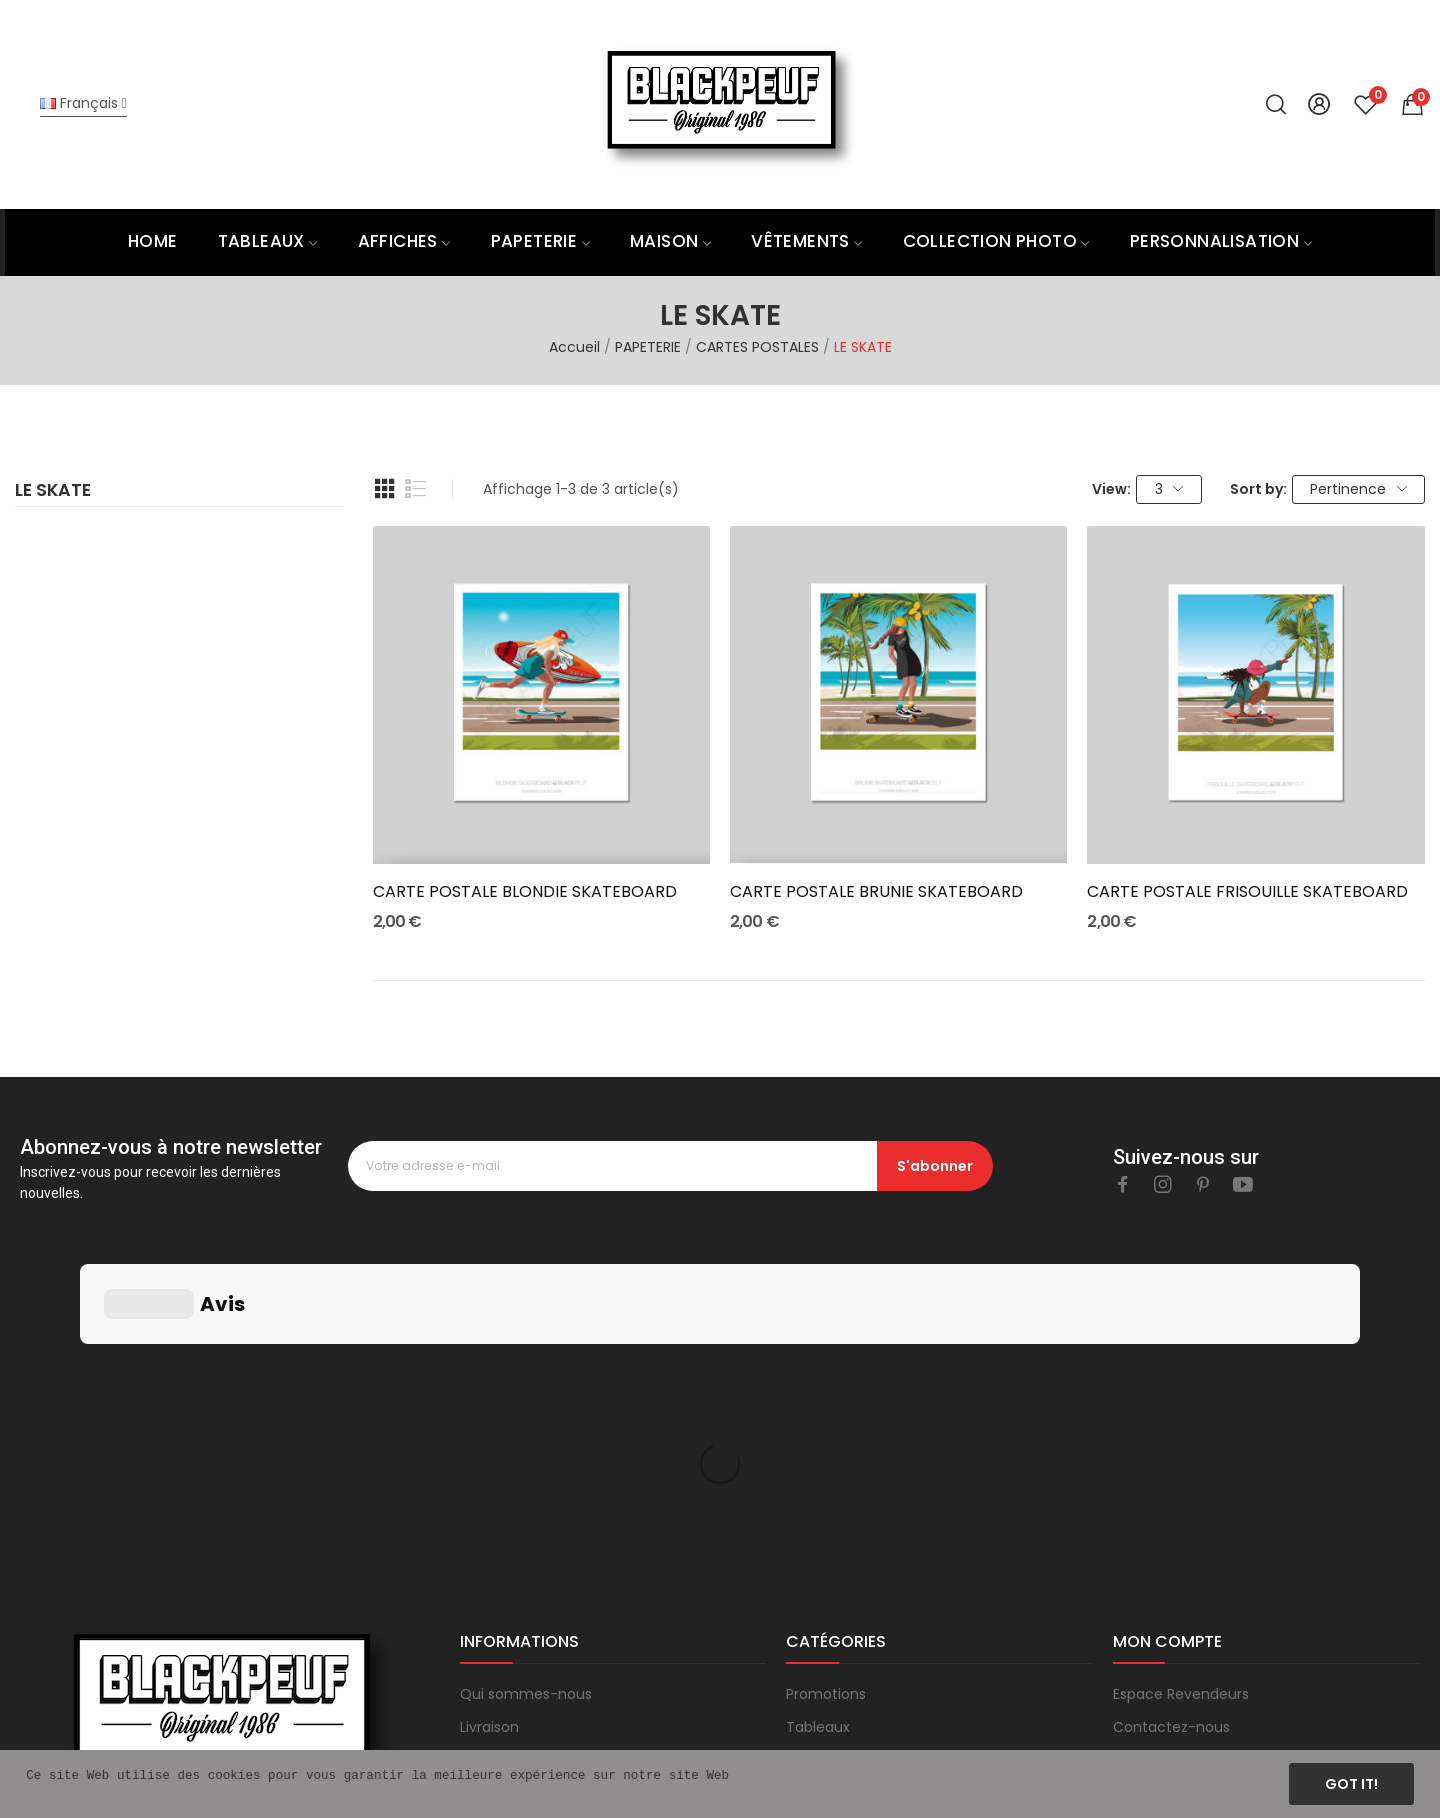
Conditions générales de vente (567, 1524)
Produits (814, 1491)
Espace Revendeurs (1181, 1394)
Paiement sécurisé (525, 1459)
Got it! (1351, 1784)
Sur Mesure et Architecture (880, 1588)
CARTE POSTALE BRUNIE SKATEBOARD (876, 892)
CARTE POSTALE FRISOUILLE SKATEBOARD (1247, 892)
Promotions (826, 1394)
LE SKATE (53, 492)
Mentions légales (518, 1491)
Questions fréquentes (536, 1556)
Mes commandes (1174, 1459)
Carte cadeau (835, 1524)
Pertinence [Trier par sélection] (1358, 489)
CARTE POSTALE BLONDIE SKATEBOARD (525, 892)
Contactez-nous (1171, 1427)
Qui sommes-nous (526, 1394)
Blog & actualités (519, 1588)
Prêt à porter (830, 1556)
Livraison (489, 1427)
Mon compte (1158, 1491)
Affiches (815, 1459)
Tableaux (818, 1427)
